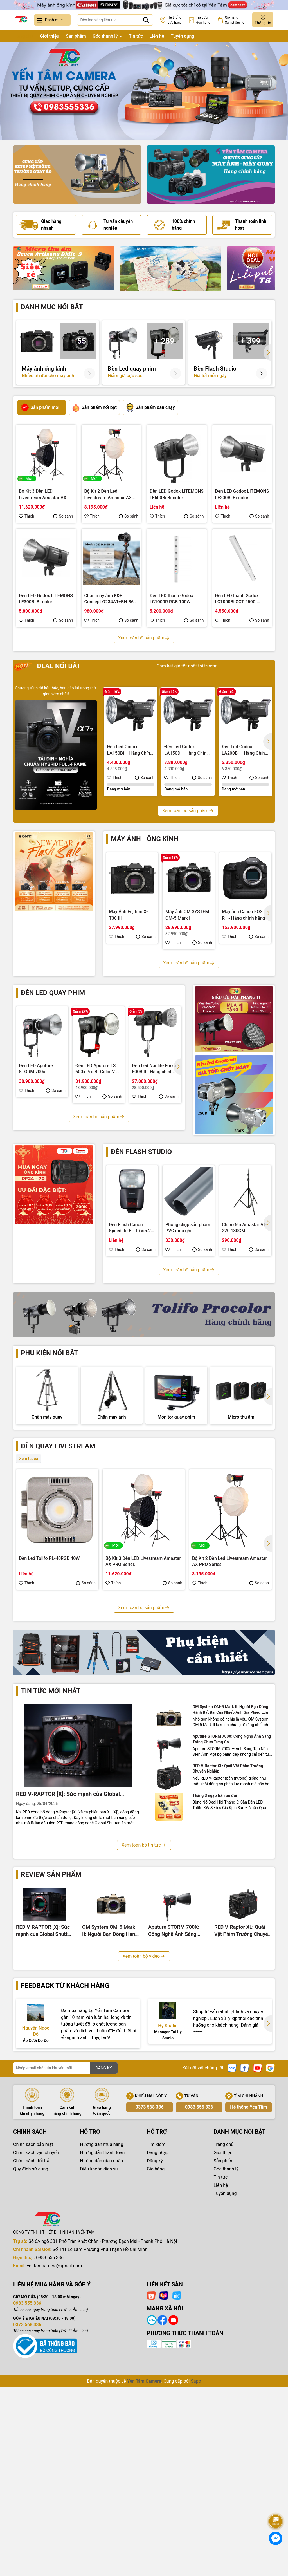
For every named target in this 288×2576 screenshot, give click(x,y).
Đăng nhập (157, 2331)
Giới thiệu (49, 36)
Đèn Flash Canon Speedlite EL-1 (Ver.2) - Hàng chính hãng (132, 1228)
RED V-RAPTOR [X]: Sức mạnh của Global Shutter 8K (68, 1973)
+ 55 (78, 341)
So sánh (63, 516)
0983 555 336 (199, 2286)
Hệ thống (175, 20)
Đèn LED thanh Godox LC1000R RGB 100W (171, 598)
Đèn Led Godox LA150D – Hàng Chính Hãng (186, 750)
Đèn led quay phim (53, 993)
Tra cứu (203, 20)
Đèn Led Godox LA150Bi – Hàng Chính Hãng (129, 750)
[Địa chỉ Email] (65, 2247)
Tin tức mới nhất (50, 1870)
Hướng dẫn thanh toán (102, 2331)
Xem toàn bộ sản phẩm (144, 637)
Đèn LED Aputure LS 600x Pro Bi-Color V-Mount (95, 1069)
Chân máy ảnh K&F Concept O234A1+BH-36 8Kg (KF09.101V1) (109, 599)
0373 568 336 (150, 2286)
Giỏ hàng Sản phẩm (235, 20)
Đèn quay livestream (58, 1503)
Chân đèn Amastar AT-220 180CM (244, 1227)
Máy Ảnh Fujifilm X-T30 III (128, 914)
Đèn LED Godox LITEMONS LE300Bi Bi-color (46, 598)
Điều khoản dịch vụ (99, 2348)
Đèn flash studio (141, 1152)
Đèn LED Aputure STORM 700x (36, 1068)
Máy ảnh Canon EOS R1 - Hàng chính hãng (243, 914)
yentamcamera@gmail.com (54, 2444)
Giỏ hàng (156, 2348)
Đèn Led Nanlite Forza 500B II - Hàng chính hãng (154, 1069)
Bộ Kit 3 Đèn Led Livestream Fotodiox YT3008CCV (143, 1744)
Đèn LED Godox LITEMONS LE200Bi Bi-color (242, 494)
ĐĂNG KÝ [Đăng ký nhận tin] (103, 2247)
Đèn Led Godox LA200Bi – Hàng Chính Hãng (244, 750)
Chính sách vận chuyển (36, 2331)
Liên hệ (157, 36)
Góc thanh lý (106, 36)
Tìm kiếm (156, 2323)
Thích (26, 516)
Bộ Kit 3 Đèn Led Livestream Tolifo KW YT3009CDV (53, 1744)
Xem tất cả (28, 1516)
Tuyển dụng (182, 36)
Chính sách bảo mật (33, 2323)
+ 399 (250, 341)
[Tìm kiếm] (146, 20)
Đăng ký (155, 2339)
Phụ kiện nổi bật (49, 1353)
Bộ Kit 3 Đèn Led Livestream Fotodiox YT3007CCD (229, 1744)
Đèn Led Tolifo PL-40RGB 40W (49, 1615)
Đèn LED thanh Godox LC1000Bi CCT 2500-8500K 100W (237, 599)
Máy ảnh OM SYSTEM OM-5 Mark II (187, 914)
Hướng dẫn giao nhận (101, 2339)
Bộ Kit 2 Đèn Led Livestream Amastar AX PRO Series (108, 495)
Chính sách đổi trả (31, 2339)
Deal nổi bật (48, 666)
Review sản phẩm (51, 2053)
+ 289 (164, 341)
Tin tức (136, 36)
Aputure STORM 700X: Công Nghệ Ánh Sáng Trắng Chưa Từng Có (232, 1918)
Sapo (196, 2560)
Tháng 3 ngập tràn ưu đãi (215, 1974)
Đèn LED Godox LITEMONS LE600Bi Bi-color (177, 494)
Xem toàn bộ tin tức (144, 2024)
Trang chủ (23, 36)
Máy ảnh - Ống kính (144, 839)
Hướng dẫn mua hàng (101, 2323)
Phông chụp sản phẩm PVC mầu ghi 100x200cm (187, 1228)
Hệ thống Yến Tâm (248, 2286)
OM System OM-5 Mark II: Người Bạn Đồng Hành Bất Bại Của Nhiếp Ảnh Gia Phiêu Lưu (230, 1888)
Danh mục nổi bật (52, 307)
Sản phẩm (76, 36)
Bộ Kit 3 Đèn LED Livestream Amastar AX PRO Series (42, 495)
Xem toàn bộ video (144, 2135)
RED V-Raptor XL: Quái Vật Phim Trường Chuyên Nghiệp (228, 1948)
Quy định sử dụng (30, 2348)
